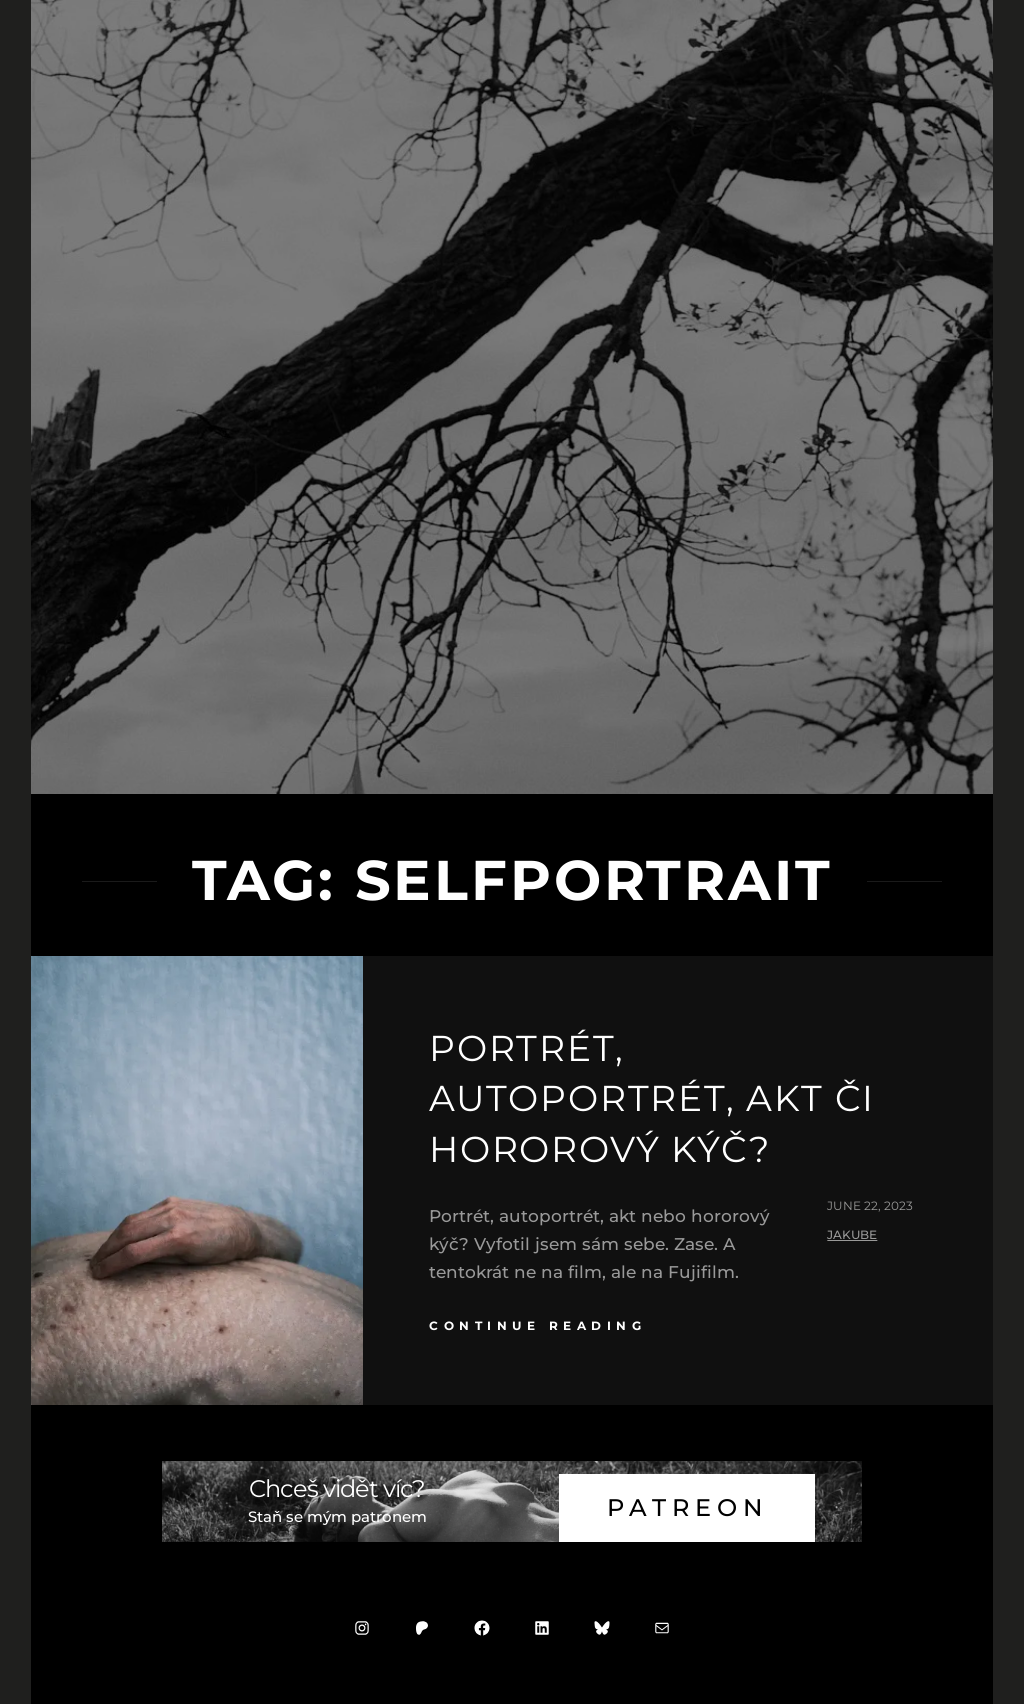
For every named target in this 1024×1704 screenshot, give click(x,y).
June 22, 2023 (870, 1205)
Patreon (687, 1507)
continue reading (537, 1325)
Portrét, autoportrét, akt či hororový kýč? (652, 1098)
